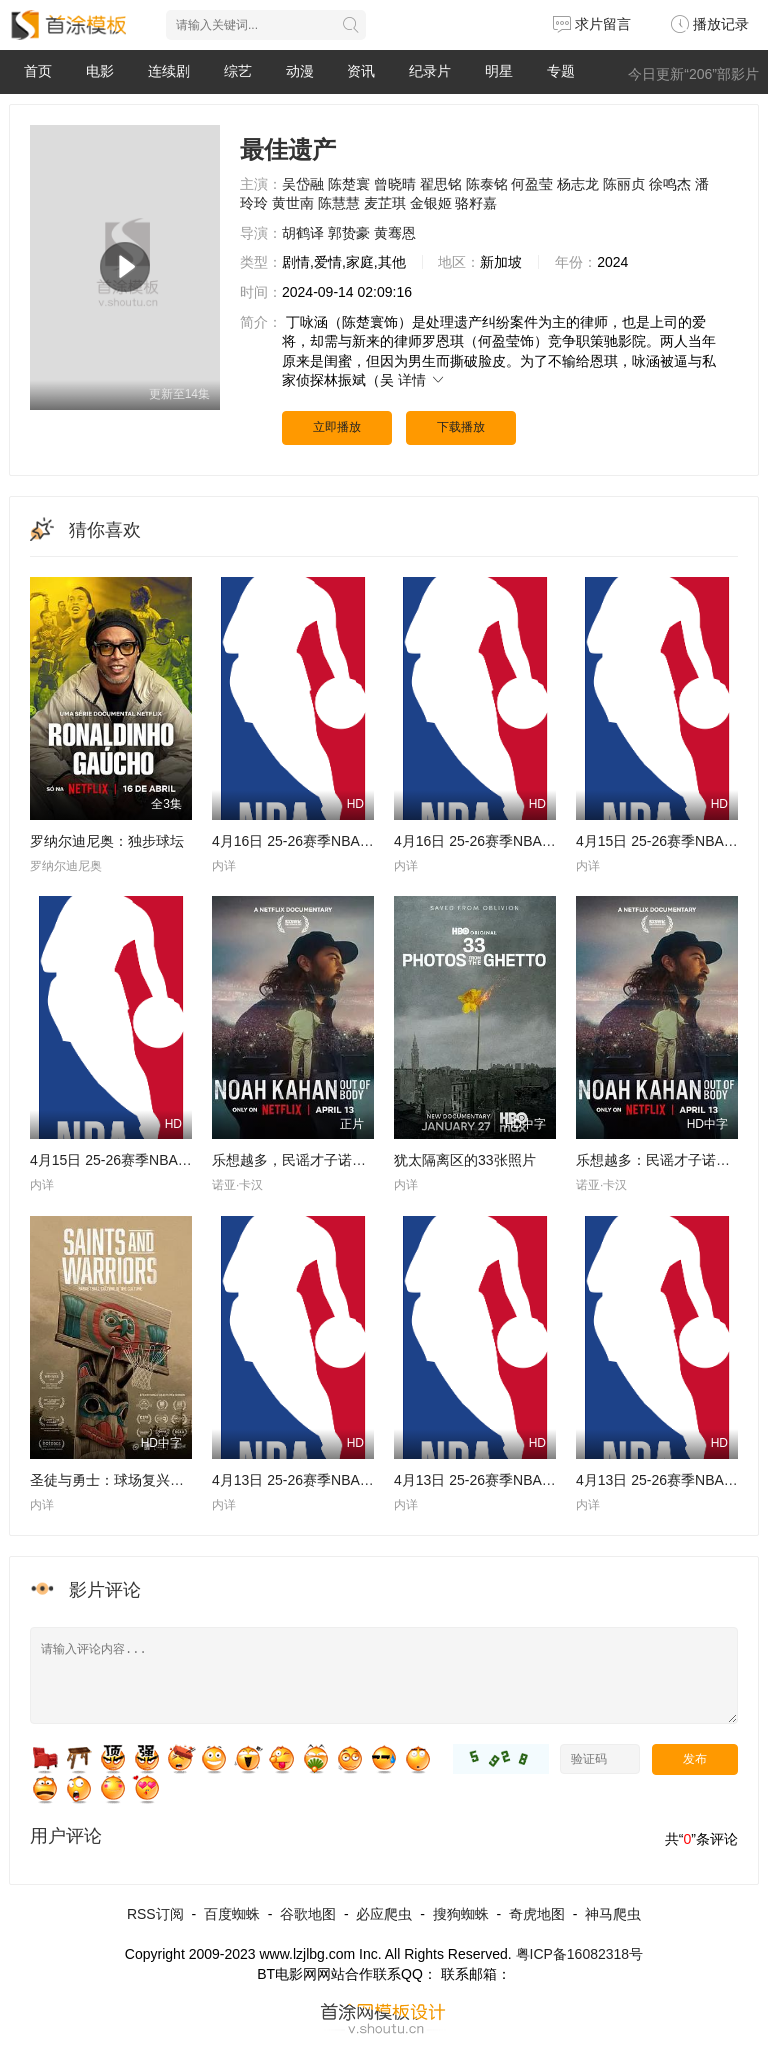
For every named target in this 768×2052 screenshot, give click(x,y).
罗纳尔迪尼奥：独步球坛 (107, 841)
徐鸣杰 (670, 184)
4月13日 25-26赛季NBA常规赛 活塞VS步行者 (535, 1480)
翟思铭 (441, 184)
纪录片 (430, 71)
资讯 (361, 71)
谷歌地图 (308, 1914)
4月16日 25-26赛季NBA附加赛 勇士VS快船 (346, 841)
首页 (38, 71)
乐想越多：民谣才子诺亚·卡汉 (669, 1160)
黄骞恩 (395, 233)
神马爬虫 (613, 1914)
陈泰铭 (487, 184)
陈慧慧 (339, 203)
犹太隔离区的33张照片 (465, 1160)
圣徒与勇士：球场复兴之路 (114, 1480)
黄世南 (293, 203)
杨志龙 (578, 184)
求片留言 (592, 24)
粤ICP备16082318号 (580, 1954)
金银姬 (431, 203)
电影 (100, 71)
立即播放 (337, 427)
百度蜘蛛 (232, 1914)
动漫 (300, 71)
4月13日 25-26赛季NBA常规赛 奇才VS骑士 (346, 1480)
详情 (422, 380)
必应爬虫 (384, 1914)
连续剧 (169, 71)
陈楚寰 (349, 184)
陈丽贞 (624, 184)
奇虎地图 (537, 1914)
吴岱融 (303, 184)
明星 (499, 71)
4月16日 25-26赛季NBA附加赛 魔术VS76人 (529, 841)
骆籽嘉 (476, 203)
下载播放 (461, 427)
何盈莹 (532, 184)
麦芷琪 (385, 203)
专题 (561, 71)
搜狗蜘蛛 (461, 1914)
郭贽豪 (349, 233)
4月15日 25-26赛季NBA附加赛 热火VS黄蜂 (164, 1160)
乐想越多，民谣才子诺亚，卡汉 (310, 1160)
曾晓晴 (395, 184)
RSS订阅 (155, 1914)
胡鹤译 (303, 233)
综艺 (238, 71)
